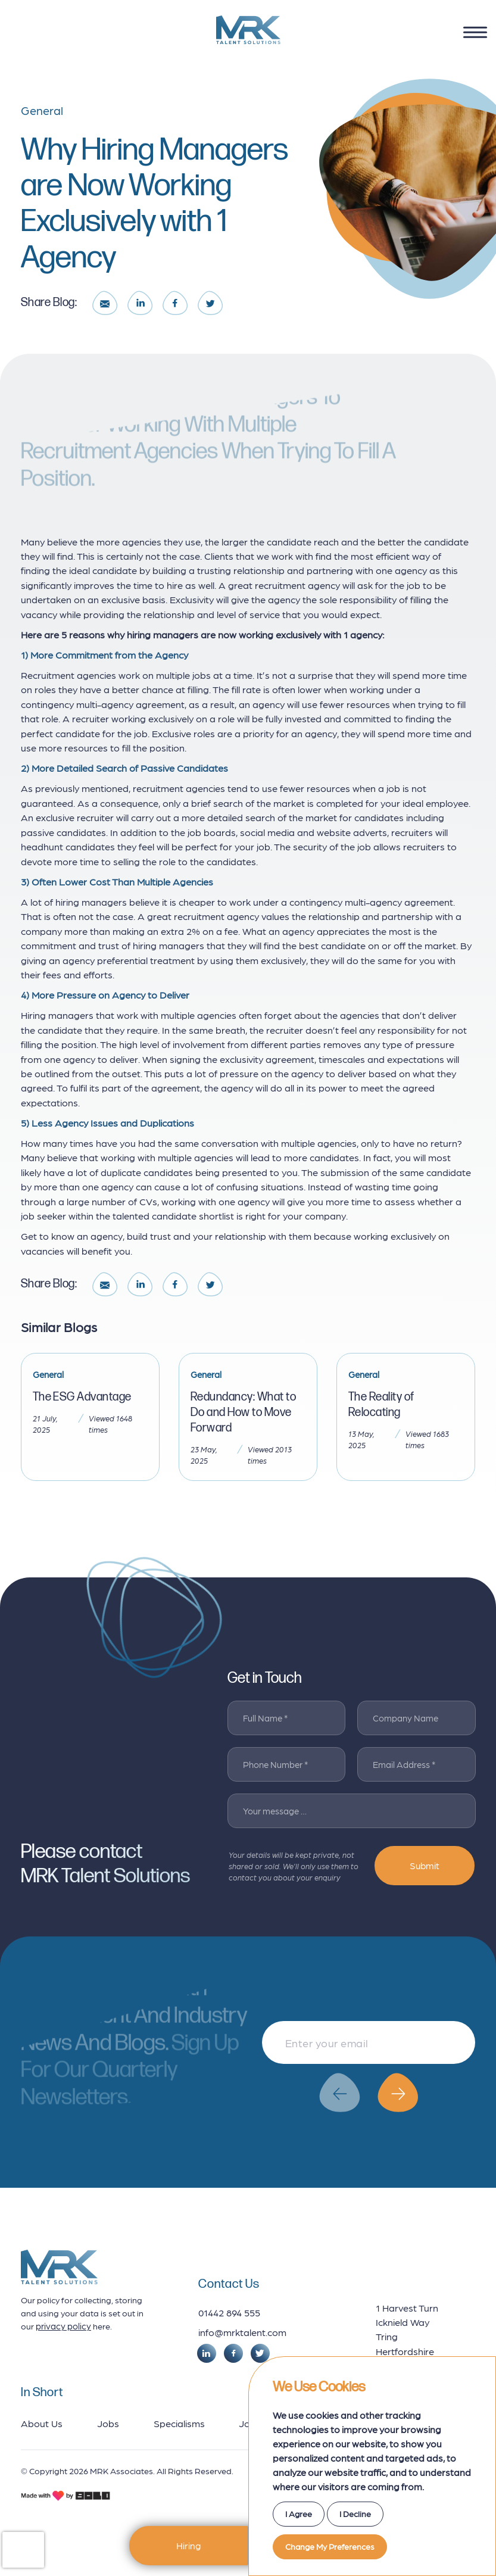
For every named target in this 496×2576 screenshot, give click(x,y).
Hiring (188, 2545)
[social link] (206, 2353)
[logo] (248, 30)
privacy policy (63, 2326)
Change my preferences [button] (330, 2546)
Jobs (108, 2423)
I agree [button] (298, 2513)
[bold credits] (65, 2496)
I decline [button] (355, 2513)
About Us (42, 2423)
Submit (424, 1865)
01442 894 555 (229, 2312)
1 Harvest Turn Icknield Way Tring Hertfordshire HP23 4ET (407, 2336)
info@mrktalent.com (242, 2332)
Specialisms (179, 2423)
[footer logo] (59, 2267)
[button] (339, 2092)
